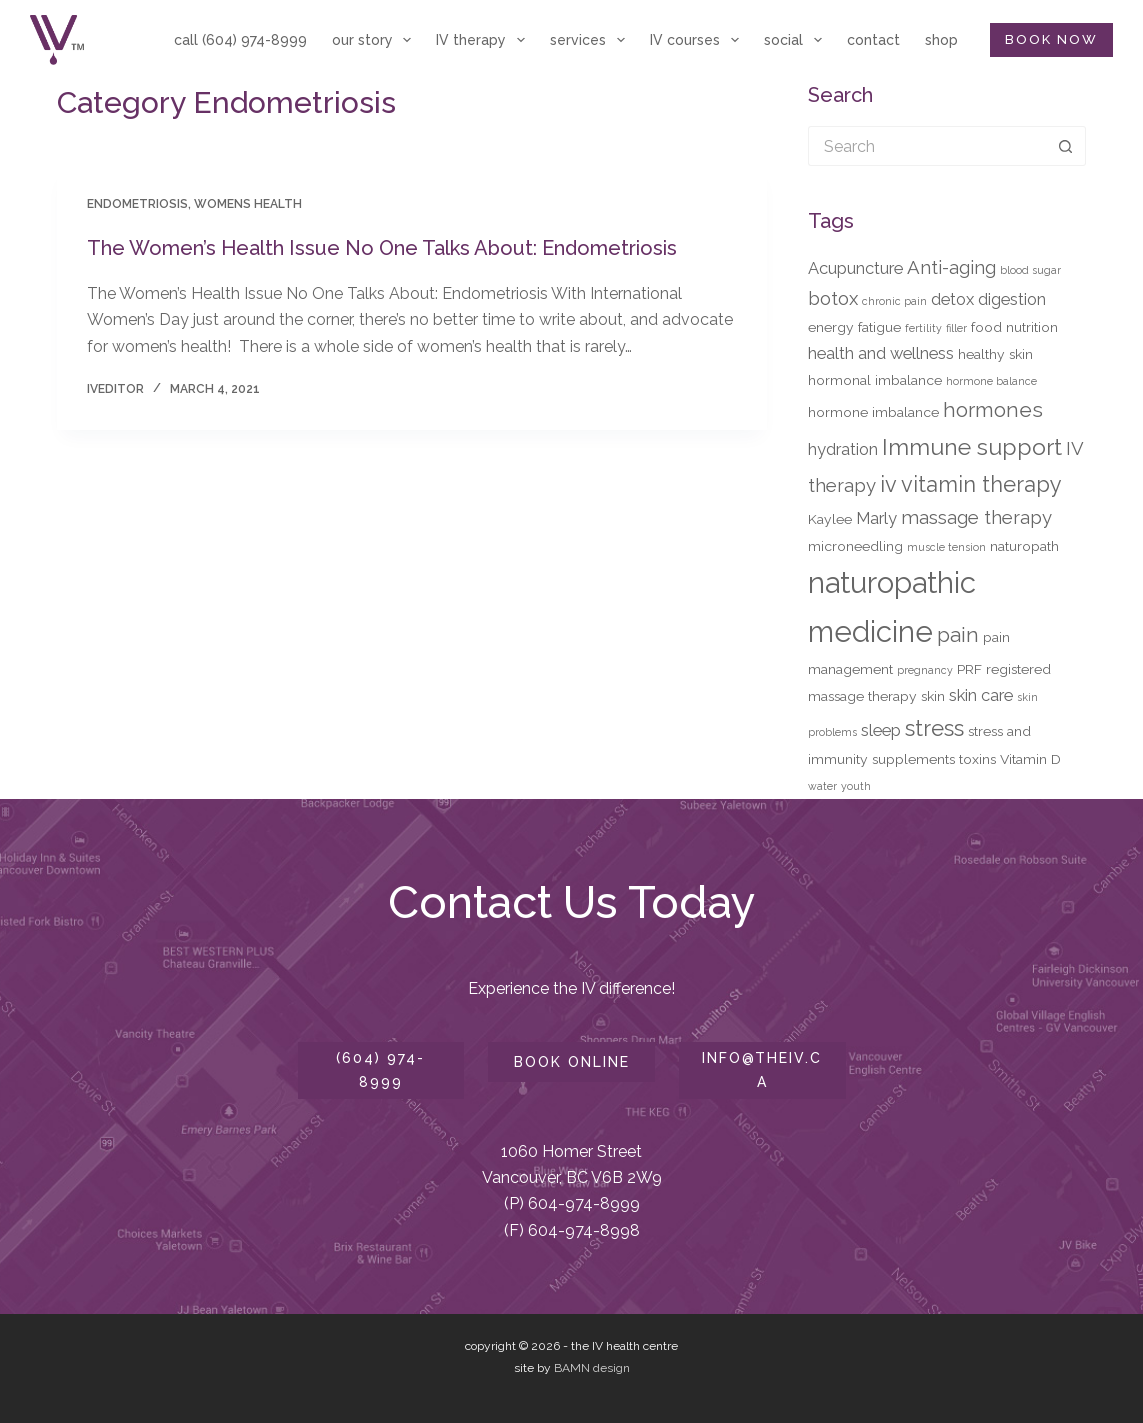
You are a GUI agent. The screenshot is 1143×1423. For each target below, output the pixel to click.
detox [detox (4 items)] (952, 299)
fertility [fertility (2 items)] (923, 328)
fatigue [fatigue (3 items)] (879, 327)
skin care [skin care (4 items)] (981, 695)
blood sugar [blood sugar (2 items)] (1030, 270)
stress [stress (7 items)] (934, 728)
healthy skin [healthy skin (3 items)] (995, 354)
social (797, 40)
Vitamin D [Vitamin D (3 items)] (1030, 759)
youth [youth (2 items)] (856, 786)
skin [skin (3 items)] (933, 696)
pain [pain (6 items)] (958, 635)
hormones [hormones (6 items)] (993, 410)
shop (941, 40)
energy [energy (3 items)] (831, 327)
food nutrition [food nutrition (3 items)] (1014, 327)
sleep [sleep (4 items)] (881, 730)
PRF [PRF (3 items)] (969, 669)
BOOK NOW (1051, 39)
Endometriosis (137, 204)
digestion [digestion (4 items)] (1012, 299)
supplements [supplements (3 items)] (913, 759)
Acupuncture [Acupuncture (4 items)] (855, 268)
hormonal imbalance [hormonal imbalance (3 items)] (875, 380)
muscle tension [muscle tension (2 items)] (946, 547)
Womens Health (248, 204)
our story (376, 40)
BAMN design (592, 1368)
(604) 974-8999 (380, 1069)
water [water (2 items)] (822, 786)
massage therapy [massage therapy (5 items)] (976, 517)
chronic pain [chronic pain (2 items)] (894, 301)
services (591, 40)
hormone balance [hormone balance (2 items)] (991, 381)
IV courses (698, 40)
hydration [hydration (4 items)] (843, 449)
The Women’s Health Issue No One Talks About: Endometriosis (382, 248)
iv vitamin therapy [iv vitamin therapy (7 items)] (971, 484)
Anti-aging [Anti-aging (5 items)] (951, 267)
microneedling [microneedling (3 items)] (855, 546)
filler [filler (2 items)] (956, 328)
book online (572, 1062)
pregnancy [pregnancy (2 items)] (925, 670)
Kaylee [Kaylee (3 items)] (830, 519)
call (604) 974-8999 (240, 40)
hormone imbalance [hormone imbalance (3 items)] (873, 412)
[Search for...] (927, 146)
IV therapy (484, 40)
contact (873, 40)
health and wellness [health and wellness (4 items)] (881, 353)
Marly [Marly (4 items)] (876, 518)
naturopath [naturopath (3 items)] (1024, 546)
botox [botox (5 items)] (833, 298)
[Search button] (1066, 146)
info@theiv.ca (762, 1069)
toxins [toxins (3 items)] (977, 759)
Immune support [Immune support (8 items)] (972, 446)
